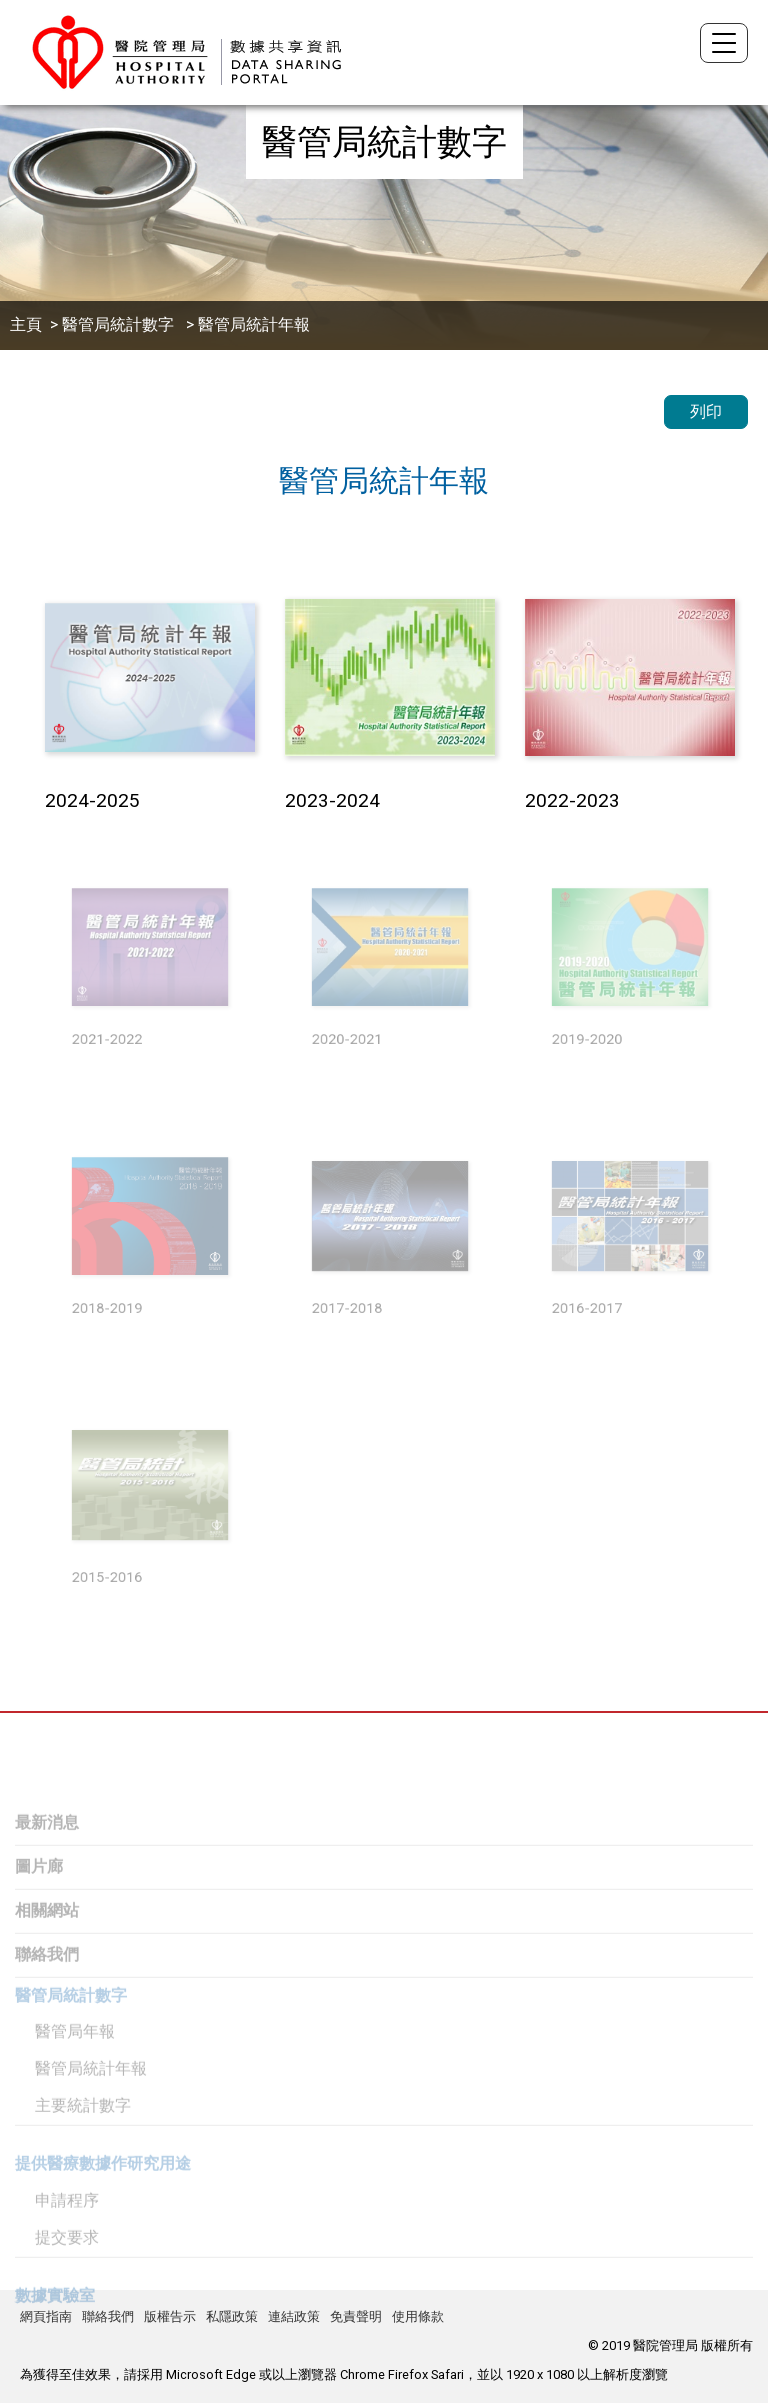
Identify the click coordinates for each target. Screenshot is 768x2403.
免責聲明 (356, 2316)
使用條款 (418, 2316)
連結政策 (294, 2316)
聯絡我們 (108, 2316)
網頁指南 (46, 2316)
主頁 (26, 324)
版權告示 (170, 2316)
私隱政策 (232, 2316)
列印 (706, 411)
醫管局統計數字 (120, 324)
